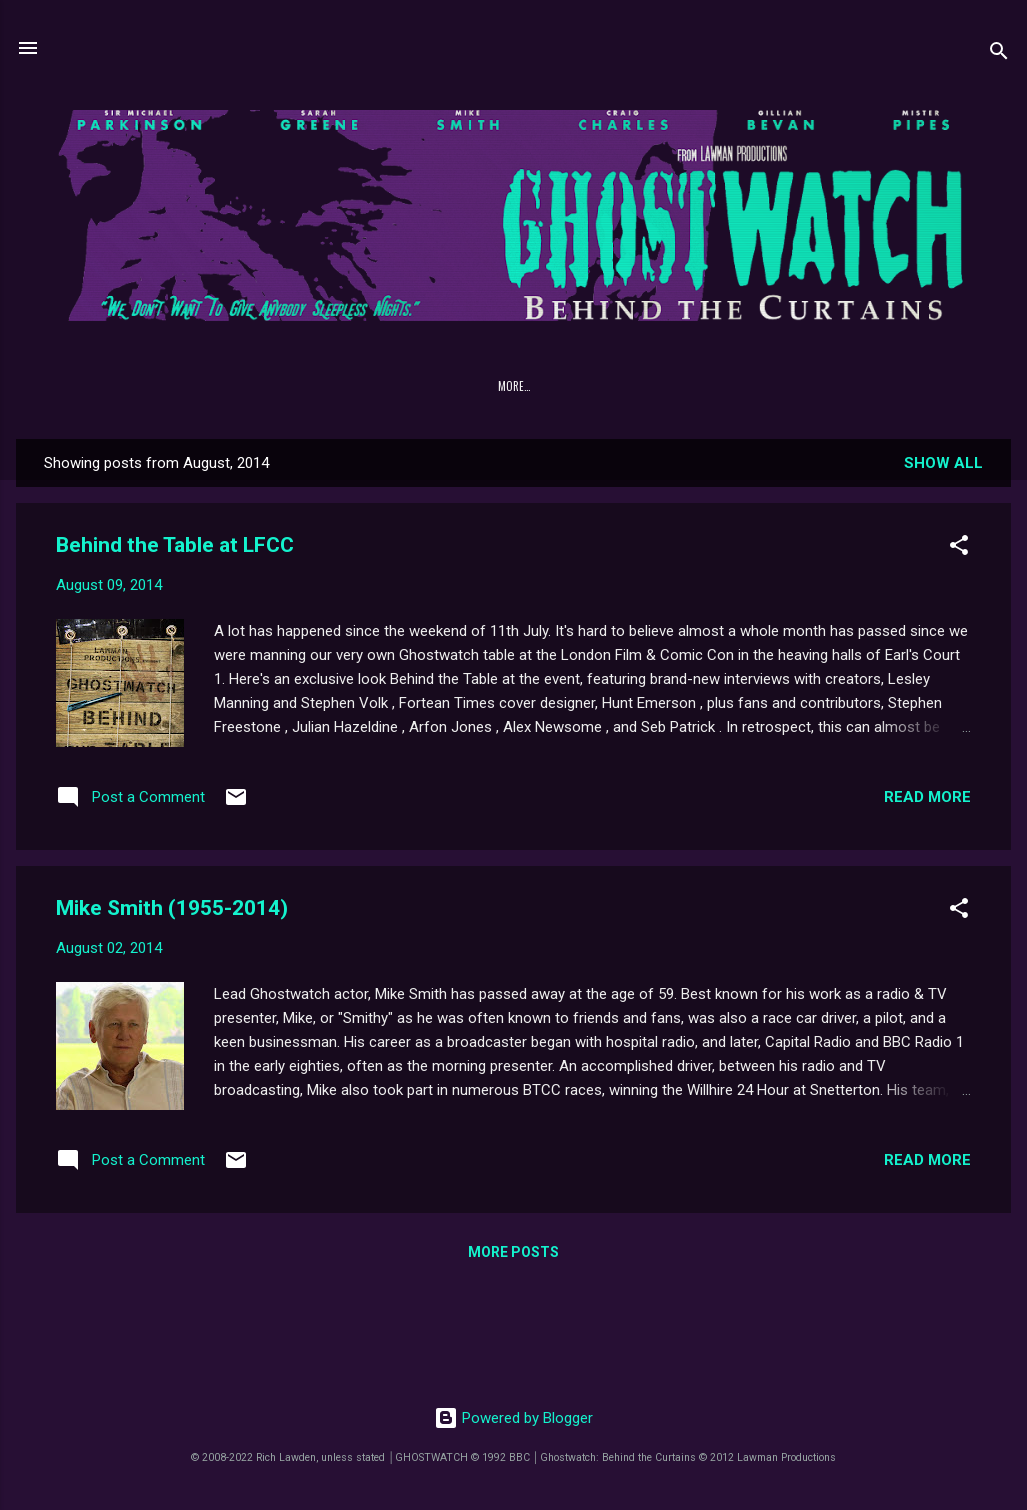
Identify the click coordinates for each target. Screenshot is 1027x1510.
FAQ (257, 386)
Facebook (831, 386)
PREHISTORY (185, 386)
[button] (959, 548)
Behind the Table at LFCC (175, 545)
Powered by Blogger (513, 1418)
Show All (943, 463)
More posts (513, 1252)
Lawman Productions (681, 386)
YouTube (911, 386)
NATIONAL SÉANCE (556, 386)
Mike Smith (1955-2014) (172, 908)
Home (108, 386)
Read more (927, 797)
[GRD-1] (465, 386)
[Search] (999, 54)
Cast (311, 386)
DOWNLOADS (385, 386)
